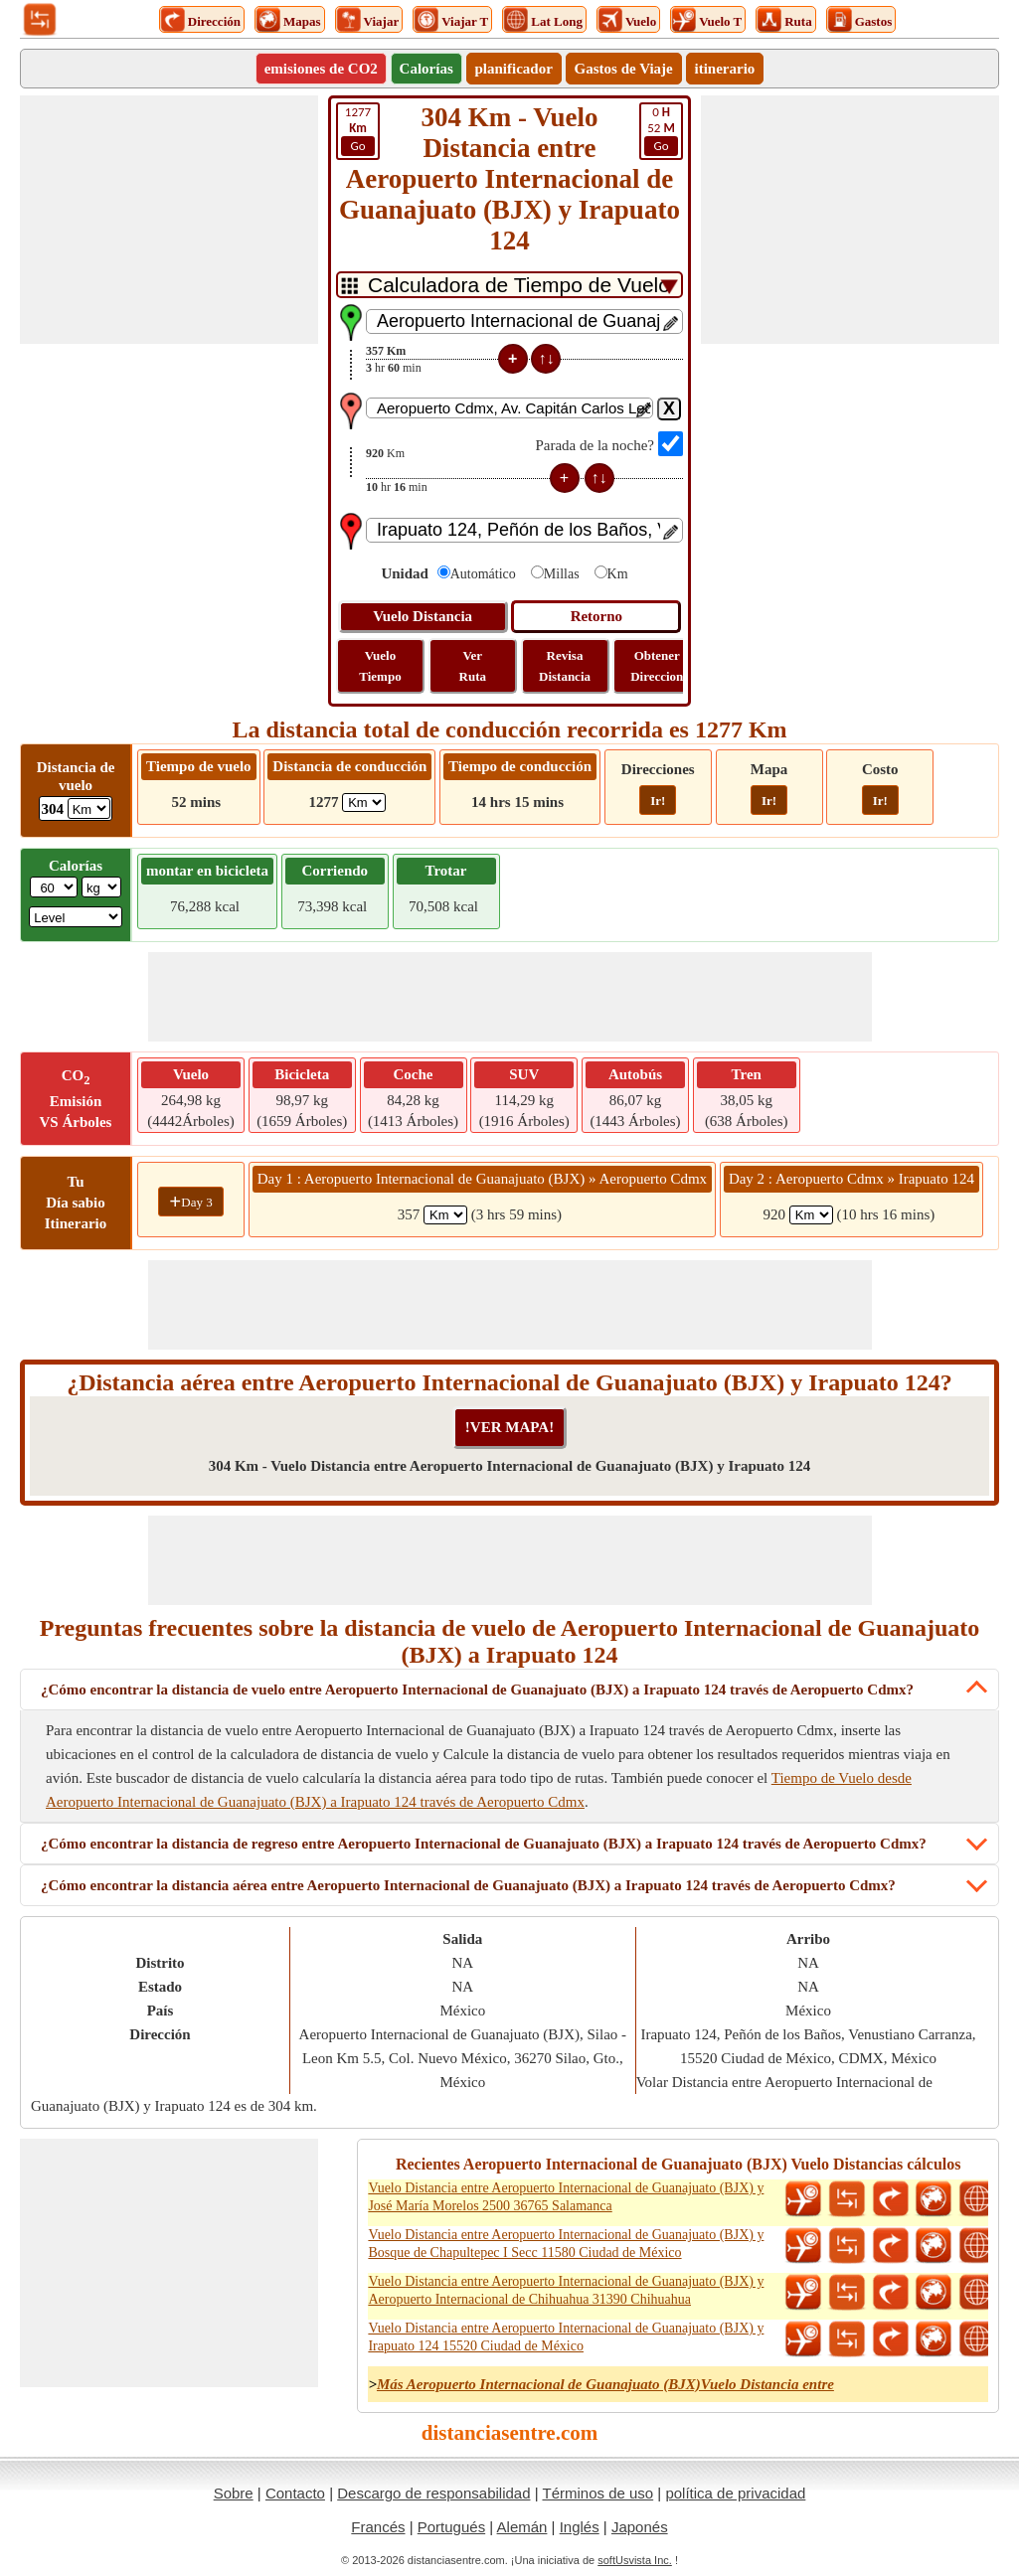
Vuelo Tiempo (380, 666)
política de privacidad (735, 2493)
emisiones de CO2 (321, 69)
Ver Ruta (472, 666)
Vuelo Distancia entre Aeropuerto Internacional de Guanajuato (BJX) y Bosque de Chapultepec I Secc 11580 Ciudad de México (566, 2243)
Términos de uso (597, 2493)
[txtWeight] (54, 887)
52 (661, 130)
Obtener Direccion (656, 666)
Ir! (657, 800)
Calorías (426, 69)
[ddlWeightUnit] (101, 887)
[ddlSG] (75, 916)
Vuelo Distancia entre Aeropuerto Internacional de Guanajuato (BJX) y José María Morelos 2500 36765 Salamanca (566, 2196)
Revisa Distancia (565, 666)
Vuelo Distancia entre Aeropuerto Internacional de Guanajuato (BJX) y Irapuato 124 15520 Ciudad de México (566, 2337)
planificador (514, 69)
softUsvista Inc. (634, 2560)
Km (617, 573)
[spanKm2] (811, 1215)
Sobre (234, 2493)
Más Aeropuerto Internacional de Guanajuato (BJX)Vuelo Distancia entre (605, 2384)
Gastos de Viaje (624, 69)
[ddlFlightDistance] (89, 808)
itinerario (725, 69)
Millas (562, 573)
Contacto (295, 2493)
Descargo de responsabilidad (433, 2493)
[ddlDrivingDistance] (364, 802)
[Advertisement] (169, 219)
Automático (483, 573)
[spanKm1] (445, 1215)
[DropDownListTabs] (509, 284)
